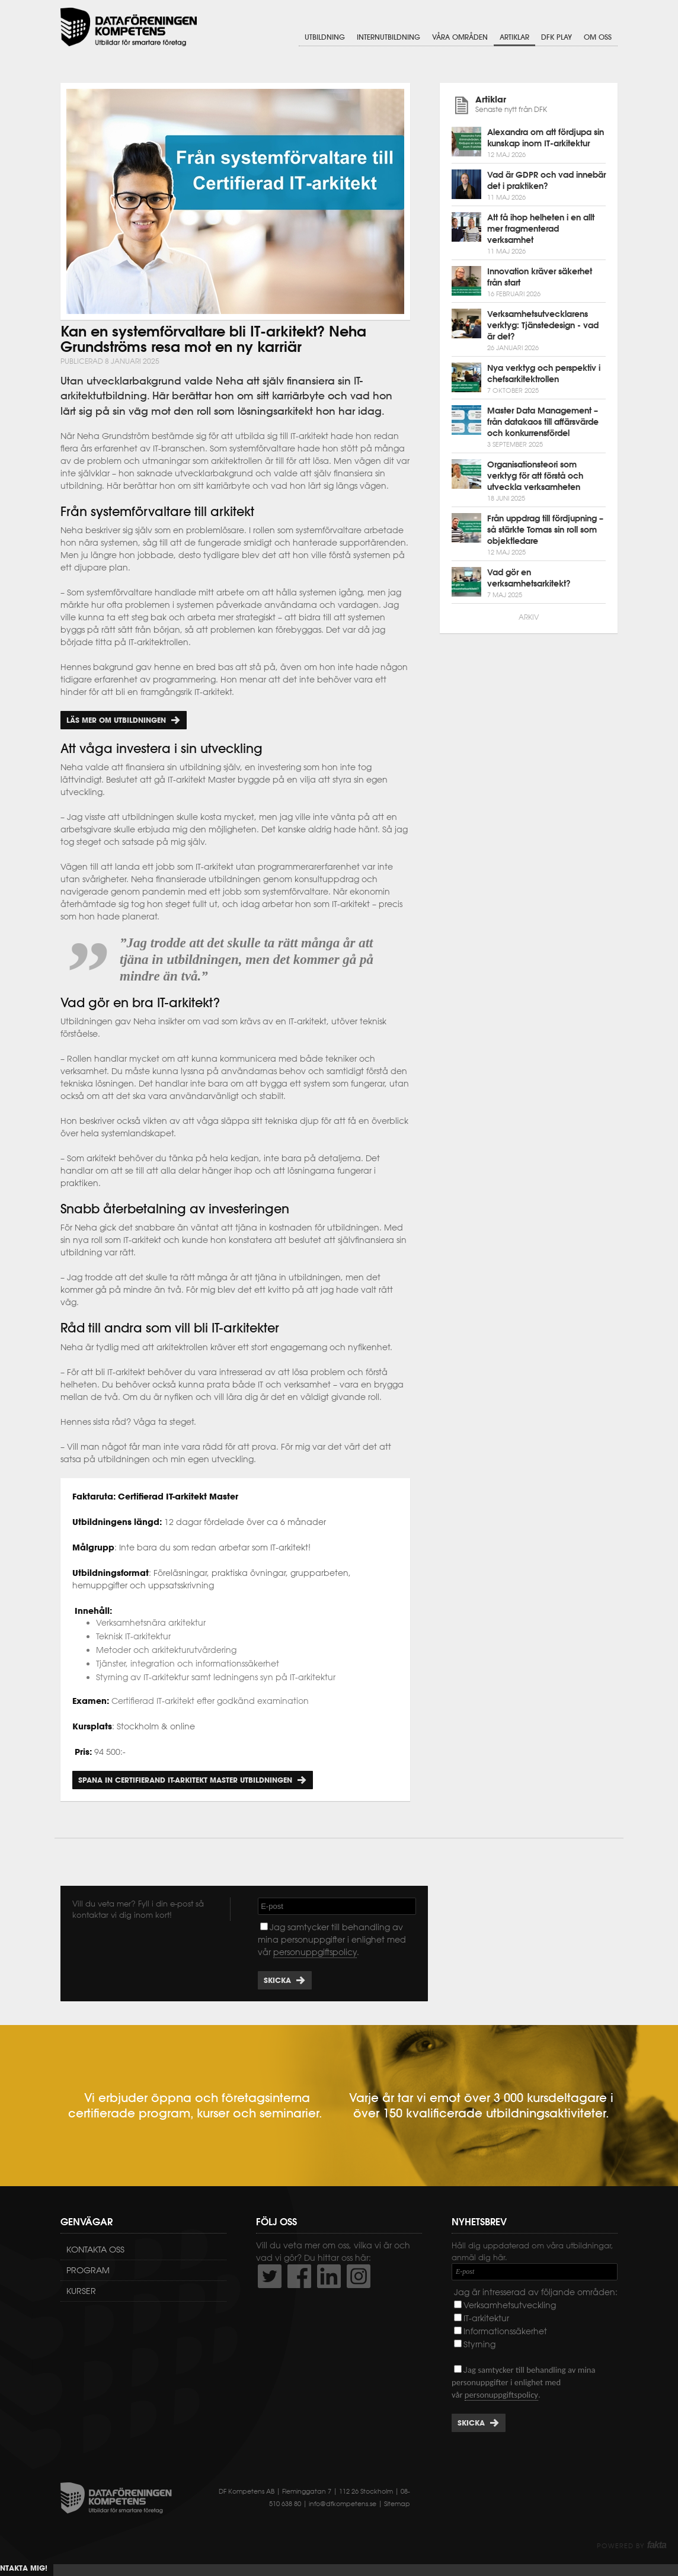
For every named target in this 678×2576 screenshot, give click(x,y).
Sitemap (397, 2504)
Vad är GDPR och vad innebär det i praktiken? (546, 180)
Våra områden (460, 37)
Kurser (81, 2291)
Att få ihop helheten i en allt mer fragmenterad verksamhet (540, 228)
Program (88, 2270)
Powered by (631, 2546)
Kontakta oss (95, 2249)
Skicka (277, 1980)
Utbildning (325, 37)
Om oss (598, 37)
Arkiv (529, 617)
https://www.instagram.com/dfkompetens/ (358, 2276)
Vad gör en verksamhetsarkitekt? (529, 578)
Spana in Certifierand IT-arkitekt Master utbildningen (185, 1780)
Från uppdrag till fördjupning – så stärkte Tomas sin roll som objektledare (545, 529)
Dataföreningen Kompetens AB (128, 27)
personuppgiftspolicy (315, 1952)
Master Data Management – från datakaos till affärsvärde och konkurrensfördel (543, 421)
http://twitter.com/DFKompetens (270, 2276)
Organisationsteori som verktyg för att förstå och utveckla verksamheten (535, 475)
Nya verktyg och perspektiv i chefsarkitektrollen (543, 374)
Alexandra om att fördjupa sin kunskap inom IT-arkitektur (545, 138)
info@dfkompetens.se (342, 2504)
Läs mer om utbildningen (116, 720)
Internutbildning (388, 37)
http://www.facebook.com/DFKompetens (299, 2276)
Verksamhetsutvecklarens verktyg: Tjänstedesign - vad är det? (543, 325)
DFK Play (556, 37)
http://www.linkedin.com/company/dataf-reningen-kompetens (329, 2276)
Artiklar (514, 37)
